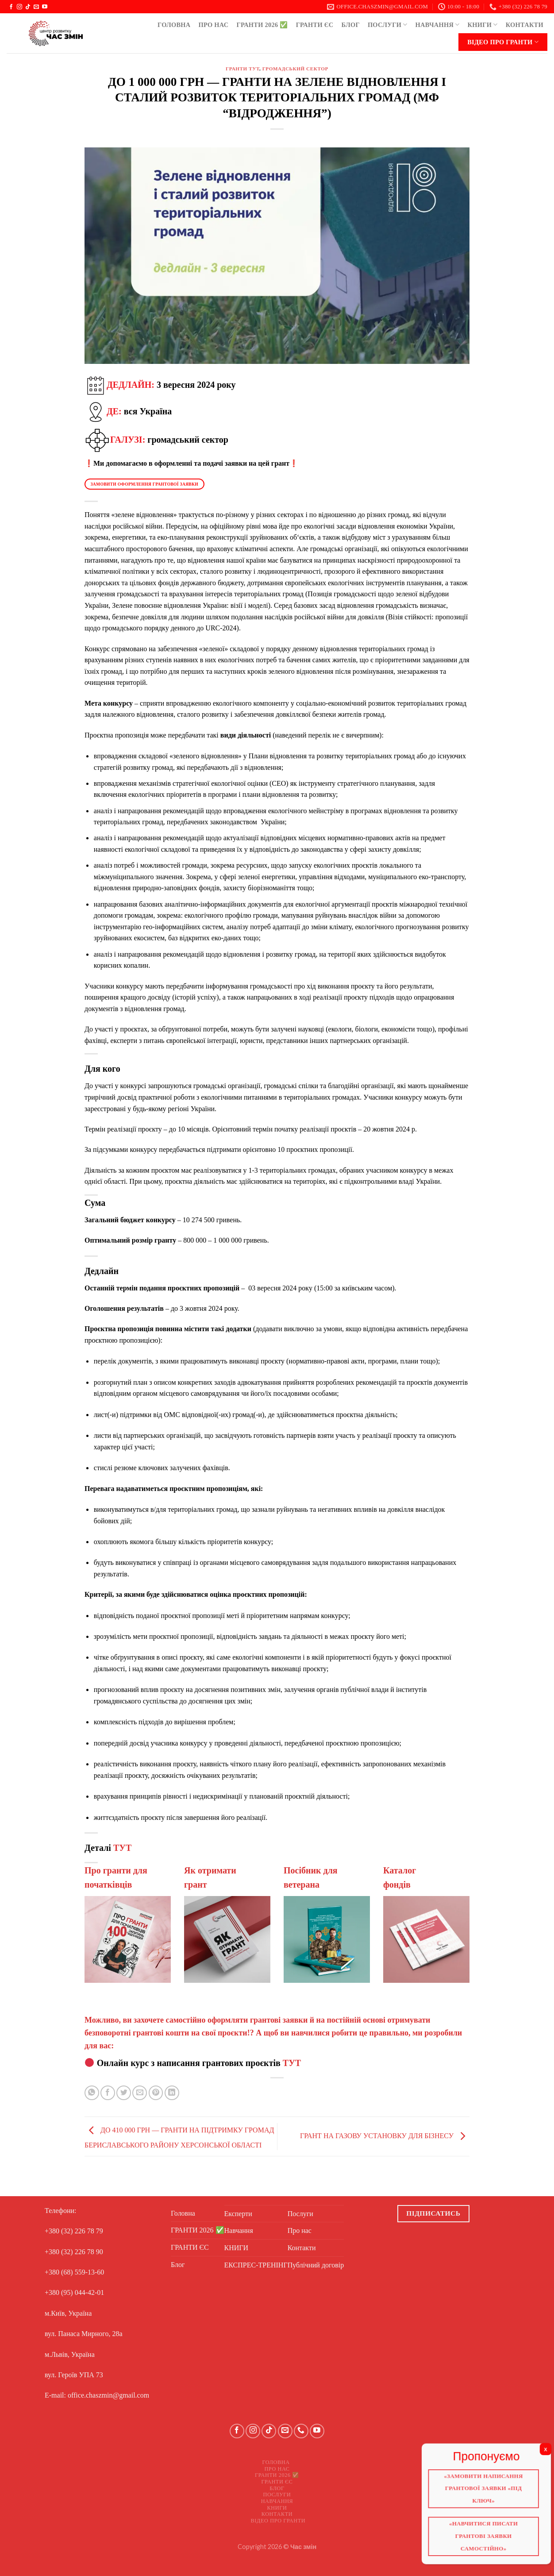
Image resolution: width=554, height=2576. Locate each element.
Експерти (238, 2213)
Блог (350, 24)
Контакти (524, 24)
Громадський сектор (295, 68)
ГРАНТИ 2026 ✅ (262, 24)
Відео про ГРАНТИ (503, 42)
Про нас (213, 24)
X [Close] (537, 2448)
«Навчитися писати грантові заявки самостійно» (479, 2530)
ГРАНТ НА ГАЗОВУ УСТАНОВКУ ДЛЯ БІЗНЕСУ (384, 2136)
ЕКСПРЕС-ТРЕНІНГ (256, 2265)
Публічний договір (316, 2265)
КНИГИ (483, 24)
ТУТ (122, 1848)
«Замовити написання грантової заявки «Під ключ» (479, 2485)
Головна (174, 24)
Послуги (388, 24)
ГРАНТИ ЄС (315, 24)
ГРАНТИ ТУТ (242, 68)
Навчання (438, 24)
